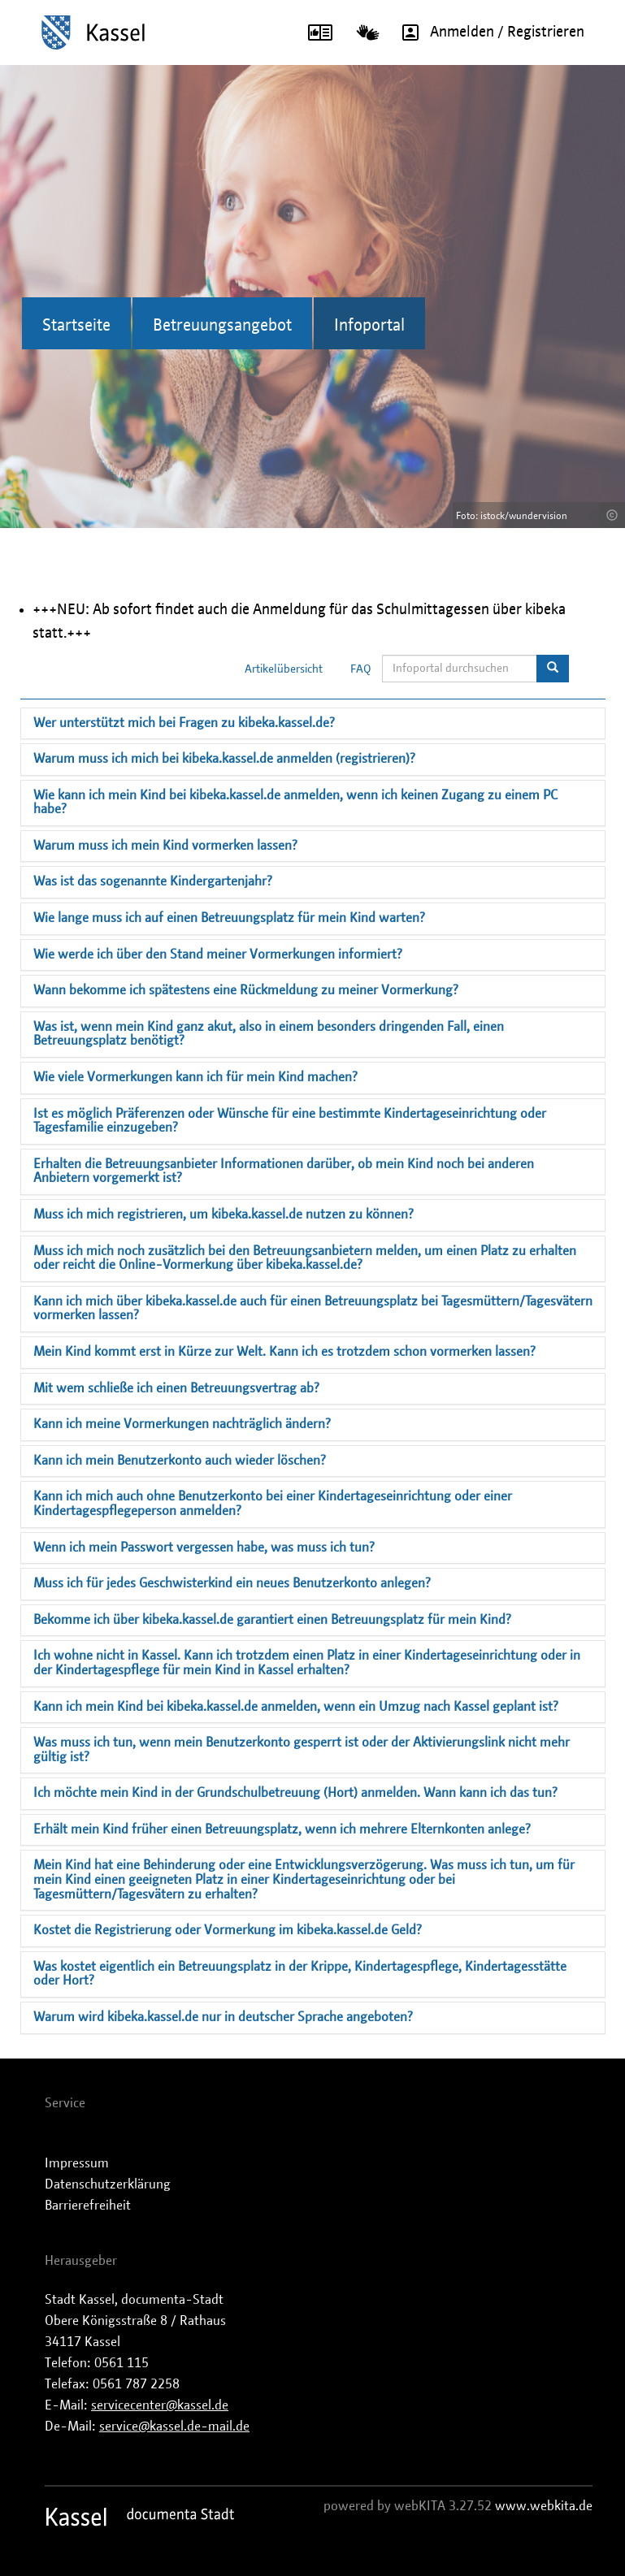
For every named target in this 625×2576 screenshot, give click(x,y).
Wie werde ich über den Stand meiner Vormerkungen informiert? (217, 954)
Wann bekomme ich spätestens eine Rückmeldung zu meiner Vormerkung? (245, 990)
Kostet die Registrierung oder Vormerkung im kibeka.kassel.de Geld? (227, 1930)
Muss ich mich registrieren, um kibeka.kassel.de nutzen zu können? (223, 1214)
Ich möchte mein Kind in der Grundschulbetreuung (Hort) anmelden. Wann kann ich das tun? (295, 1792)
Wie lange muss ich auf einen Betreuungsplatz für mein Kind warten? (229, 917)
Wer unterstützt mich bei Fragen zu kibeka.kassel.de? (184, 723)
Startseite (76, 326)
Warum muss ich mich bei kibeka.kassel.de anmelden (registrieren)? (224, 758)
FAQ (360, 669)
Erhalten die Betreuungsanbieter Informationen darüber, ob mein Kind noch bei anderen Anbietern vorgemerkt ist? (283, 1171)
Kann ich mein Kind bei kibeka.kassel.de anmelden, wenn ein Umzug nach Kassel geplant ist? (295, 1706)
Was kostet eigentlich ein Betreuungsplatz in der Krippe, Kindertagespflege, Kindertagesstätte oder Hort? (299, 1974)
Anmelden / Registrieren (487, 32)
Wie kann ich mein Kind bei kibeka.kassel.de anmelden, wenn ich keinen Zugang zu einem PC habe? (295, 802)
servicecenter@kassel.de (159, 2405)
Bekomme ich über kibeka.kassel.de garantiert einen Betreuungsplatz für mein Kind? (272, 1619)
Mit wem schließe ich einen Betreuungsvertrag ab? (176, 1388)
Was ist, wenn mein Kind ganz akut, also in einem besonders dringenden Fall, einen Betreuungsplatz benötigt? (268, 1034)
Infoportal (369, 326)
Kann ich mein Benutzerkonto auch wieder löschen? (179, 1460)
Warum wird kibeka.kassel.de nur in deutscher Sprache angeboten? (223, 2017)
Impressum (77, 2163)
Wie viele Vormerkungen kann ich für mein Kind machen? (195, 1077)
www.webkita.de (543, 2506)
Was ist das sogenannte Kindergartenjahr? (152, 881)
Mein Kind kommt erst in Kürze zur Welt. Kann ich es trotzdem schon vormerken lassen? (284, 1351)
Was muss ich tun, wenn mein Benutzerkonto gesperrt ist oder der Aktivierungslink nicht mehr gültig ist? (301, 1750)
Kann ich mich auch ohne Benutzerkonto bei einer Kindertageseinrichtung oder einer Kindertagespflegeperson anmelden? (272, 1503)
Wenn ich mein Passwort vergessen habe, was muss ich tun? (204, 1547)
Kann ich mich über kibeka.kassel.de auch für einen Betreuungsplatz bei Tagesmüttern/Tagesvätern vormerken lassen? (312, 1309)
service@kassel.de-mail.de (174, 2426)
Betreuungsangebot (222, 326)
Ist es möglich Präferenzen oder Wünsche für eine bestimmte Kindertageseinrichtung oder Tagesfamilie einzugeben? (289, 1121)
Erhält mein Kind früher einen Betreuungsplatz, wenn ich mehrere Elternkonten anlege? (282, 1829)
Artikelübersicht (284, 669)
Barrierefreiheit (88, 2205)
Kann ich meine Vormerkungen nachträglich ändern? (182, 1424)
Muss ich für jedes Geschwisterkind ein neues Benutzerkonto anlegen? (232, 1583)
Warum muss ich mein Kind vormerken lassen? (165, 845)
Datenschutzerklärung (108, 2184)
